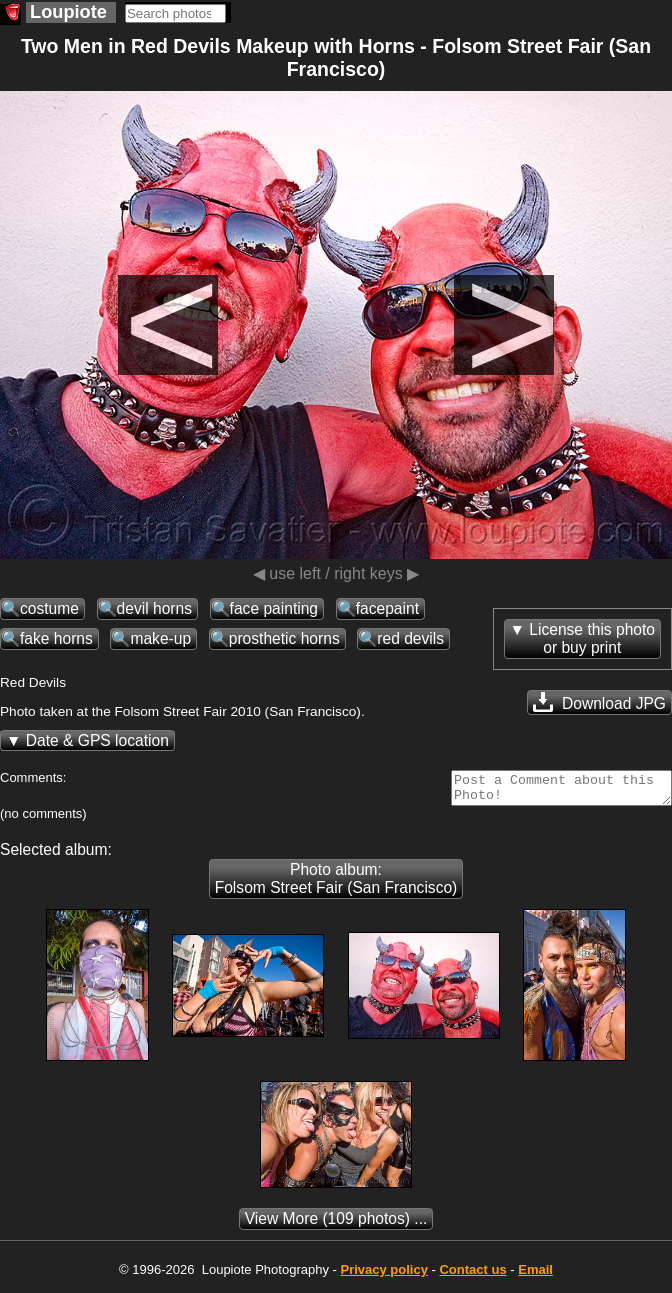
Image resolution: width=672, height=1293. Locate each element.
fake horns (56, 638)
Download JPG (599, 702)
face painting (274, 608)
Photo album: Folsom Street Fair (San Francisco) (336, 884)
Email (535, 1275)
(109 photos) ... (336, 1224)
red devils (410, 638)
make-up (160, 638)
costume (49, 608)
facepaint (387, 608)
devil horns (154, 608)
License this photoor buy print (592, 638)
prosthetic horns (284, 638)
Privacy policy (383, 1275)
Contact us (472, 1275)
